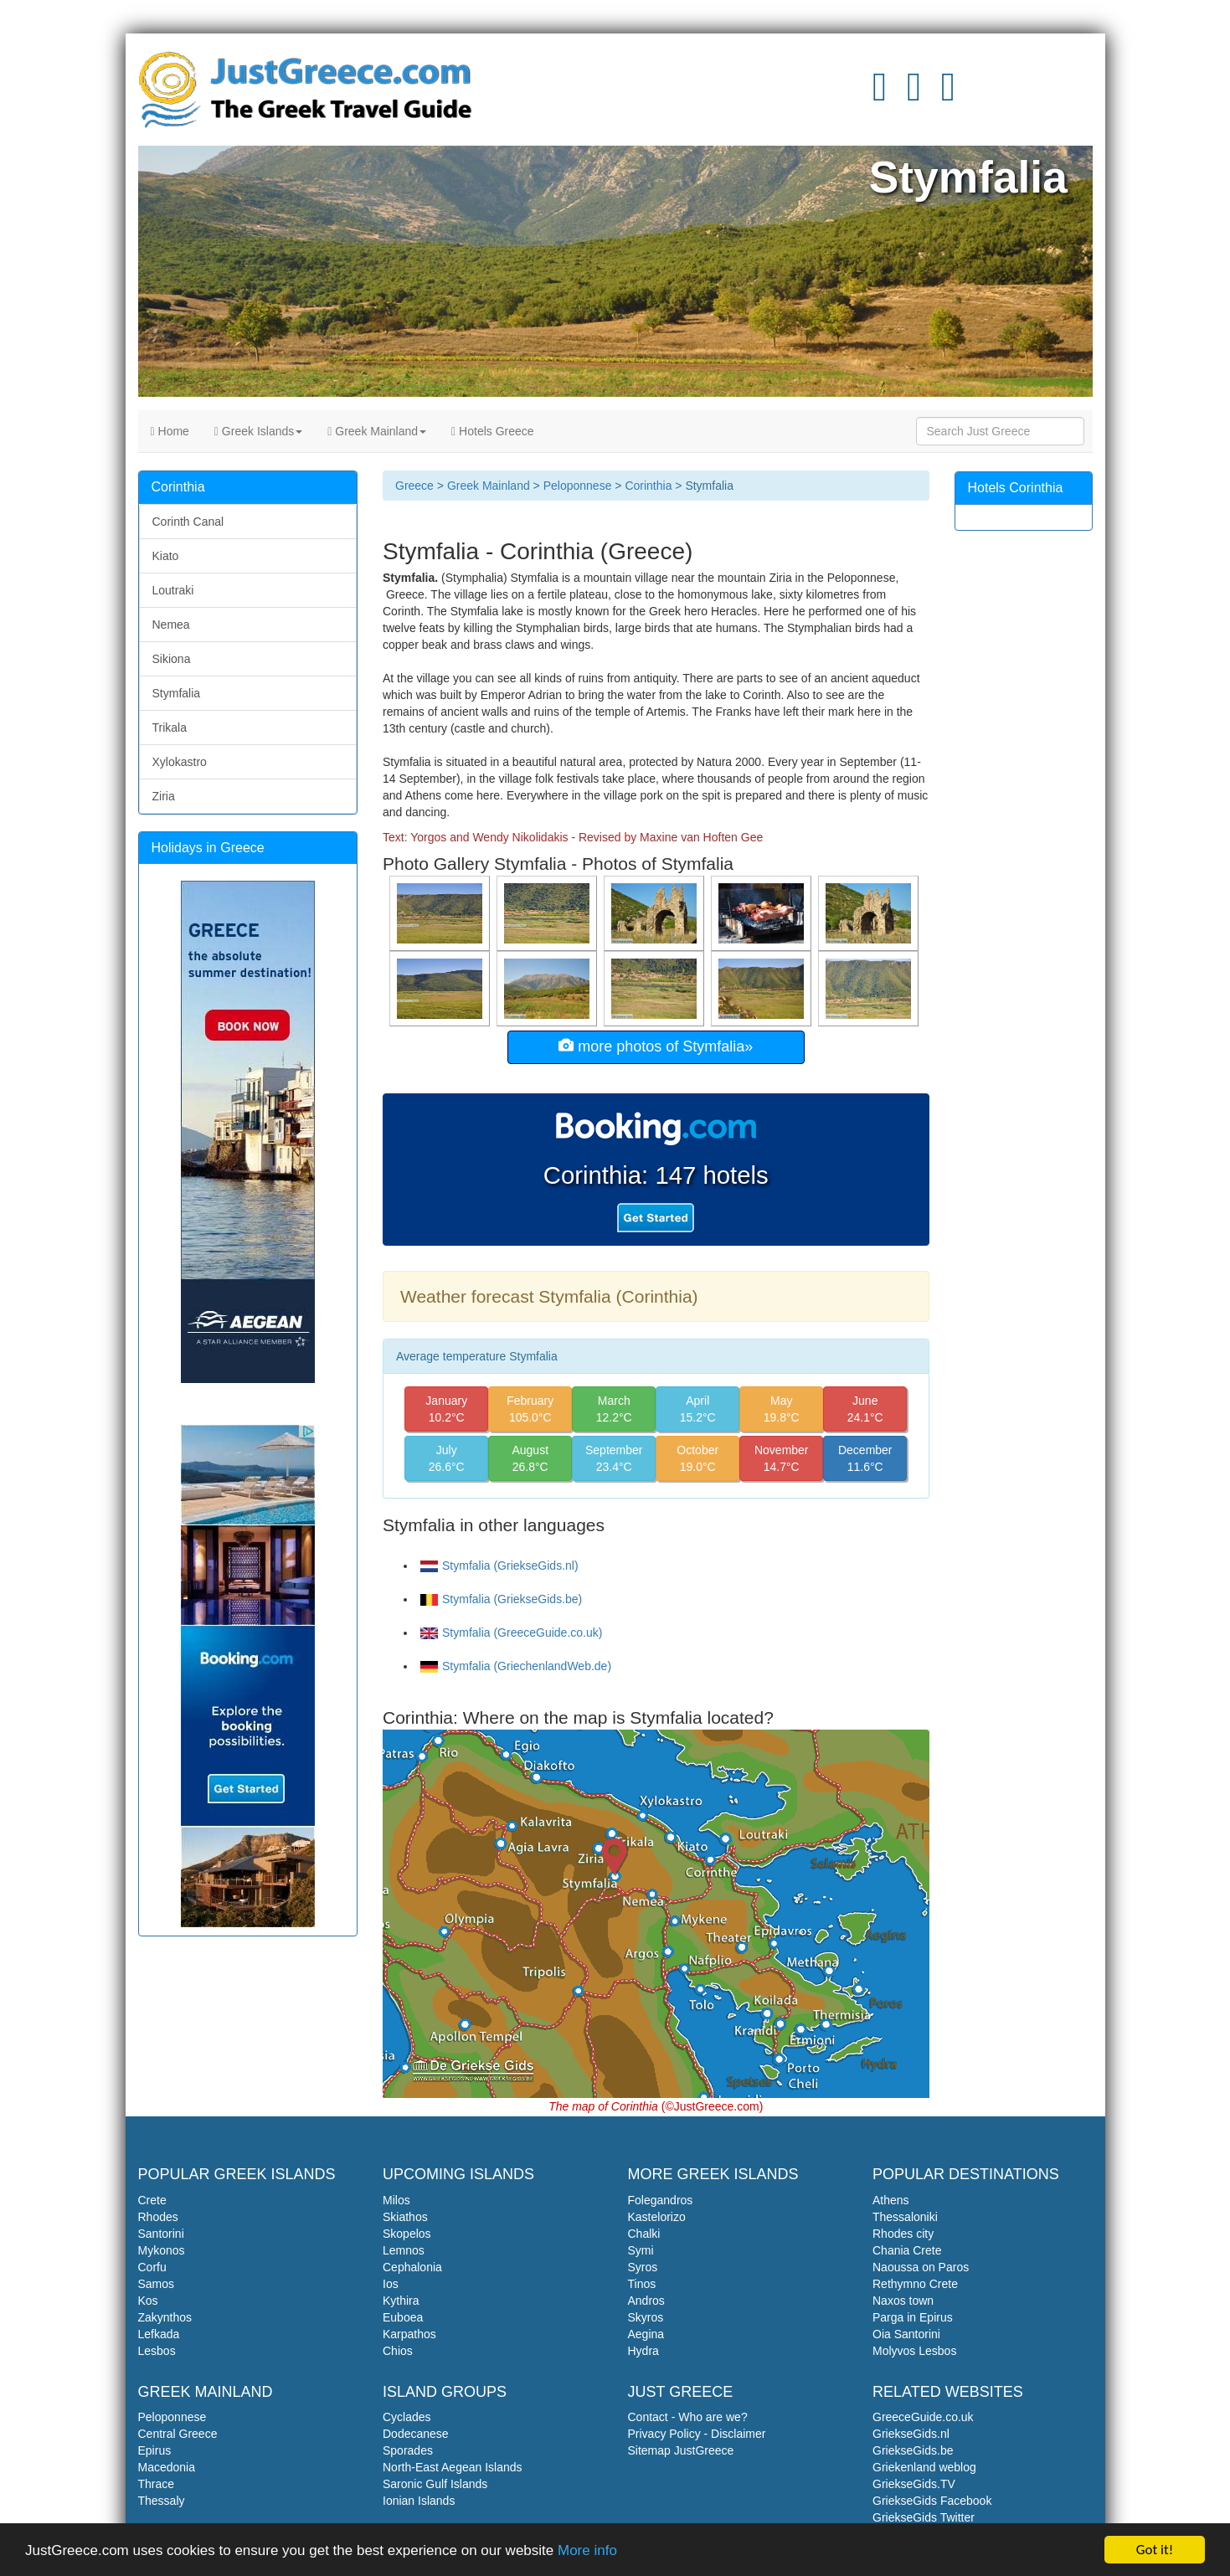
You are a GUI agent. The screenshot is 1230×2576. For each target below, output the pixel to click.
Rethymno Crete (915, 2284)
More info (587, 2551)
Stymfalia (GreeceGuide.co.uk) (511, 1632)
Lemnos (404, 2250)
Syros (643, 2267)
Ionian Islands (419, 2500)
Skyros (646, 2317)
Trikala (170, 727)
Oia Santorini (906, 2334)
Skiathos (405, 2217)
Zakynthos (165, 2317)
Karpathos (409, 2334)
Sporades (408, 2450)
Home (170, 431)
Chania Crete (907, 2250)
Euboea (403, 2317)
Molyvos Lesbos (914, 2350)
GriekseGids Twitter (923, 2517)
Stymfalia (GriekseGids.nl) (499, 1565)
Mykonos (161, 2250)
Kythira (401, 2300)
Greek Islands (258, 431)
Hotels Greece (492, 431)
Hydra (643, 2350)
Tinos (642, 2284)
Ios (391, 2284)
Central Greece (178, 2433)
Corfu (152, 2267)
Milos (396, 2200)
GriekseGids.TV (913, 2484)
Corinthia (648, 485)
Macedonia (167, 2467)
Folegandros (660, 2200)
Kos (148, 2300)
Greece (414, 485)
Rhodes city (903, 2233)
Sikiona (171, 659)
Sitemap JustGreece (681, 2450)
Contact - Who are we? (688, 2417)
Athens (890, 2200)
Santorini (161, 2233)
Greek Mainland (376, 431)
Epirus (155, 2450)
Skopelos (407, 2233)
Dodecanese (416, 2433)
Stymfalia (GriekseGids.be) (501, 1599)
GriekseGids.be (912, 2450)
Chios (398, 2350)
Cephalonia (412, 2267)
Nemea (171, 624)
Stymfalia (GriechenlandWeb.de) (515, 1666)
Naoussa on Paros (920, 2267)
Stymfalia (176, 693)
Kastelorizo (657, 2217)
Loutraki (173, 590)
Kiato (165, 556)
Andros (646, 2300)
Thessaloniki (905, 2217)
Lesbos (157, 2350)
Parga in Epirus (912, 2317)
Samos (156, 2284)
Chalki (644, 2233)
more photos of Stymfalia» (655, 1046)
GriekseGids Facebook (931, 2500)
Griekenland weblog (924, 2467)
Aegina (646, 2334)
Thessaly (161, 2500)
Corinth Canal (188, 521)
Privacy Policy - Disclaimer (697, 2433)
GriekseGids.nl (911, 2433)
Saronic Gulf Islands (435, 2484)
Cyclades (407, 2417)
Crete (152, 2200)
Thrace (156, 2484)
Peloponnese (577, 485)
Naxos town (903, 2300)
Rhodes (158, 2217)
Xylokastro (179, 762)
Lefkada (159, 2334)
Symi (641, 2250)
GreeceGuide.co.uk (923, 2417)
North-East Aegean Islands (452, 2467)
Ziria (163, 796)
